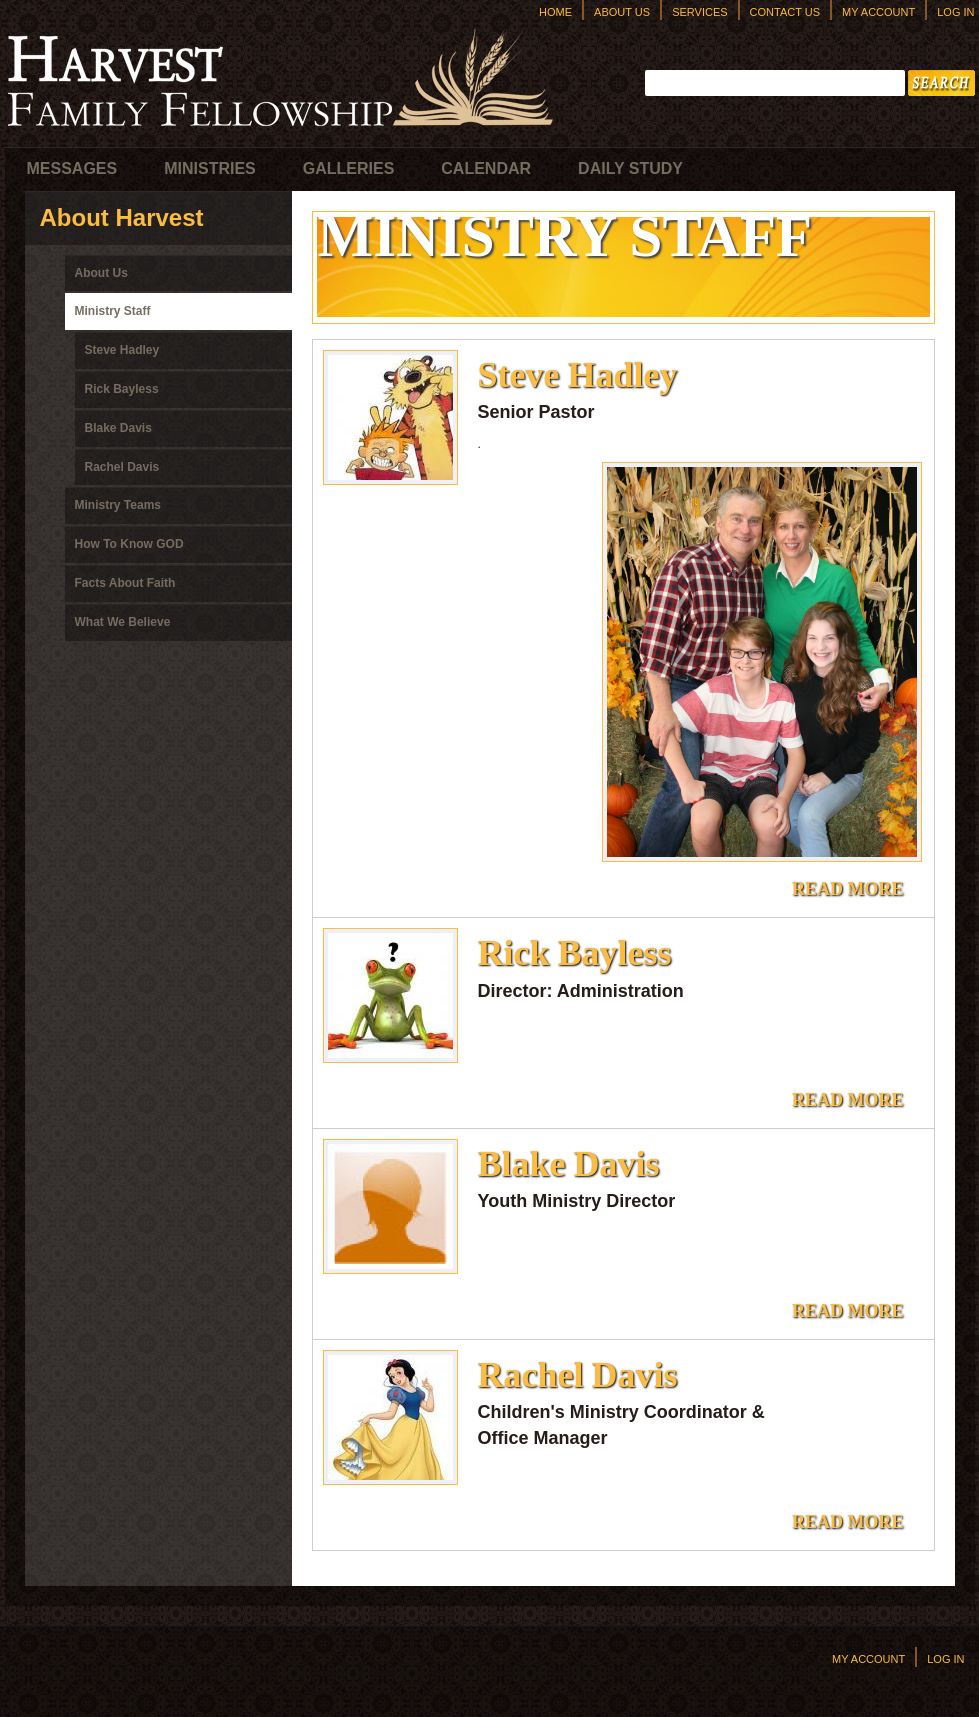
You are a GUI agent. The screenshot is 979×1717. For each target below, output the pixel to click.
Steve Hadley (122, 350)
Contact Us (785, 12)
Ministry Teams (118, 505)
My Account (878, 12)
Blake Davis (118, 428)
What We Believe (123, 622)
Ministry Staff (113, 311)
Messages (72, 168)
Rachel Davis (122, 467)
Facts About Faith (125, 583)
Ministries (210, 168)
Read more (853, 893)
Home (555, 12)
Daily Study (630, 168)
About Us (622, 12)
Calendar (486, 168)
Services (699, 12)
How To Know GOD (129, 544)
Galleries (349, 168)
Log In (955, 12)
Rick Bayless (122, 389)
